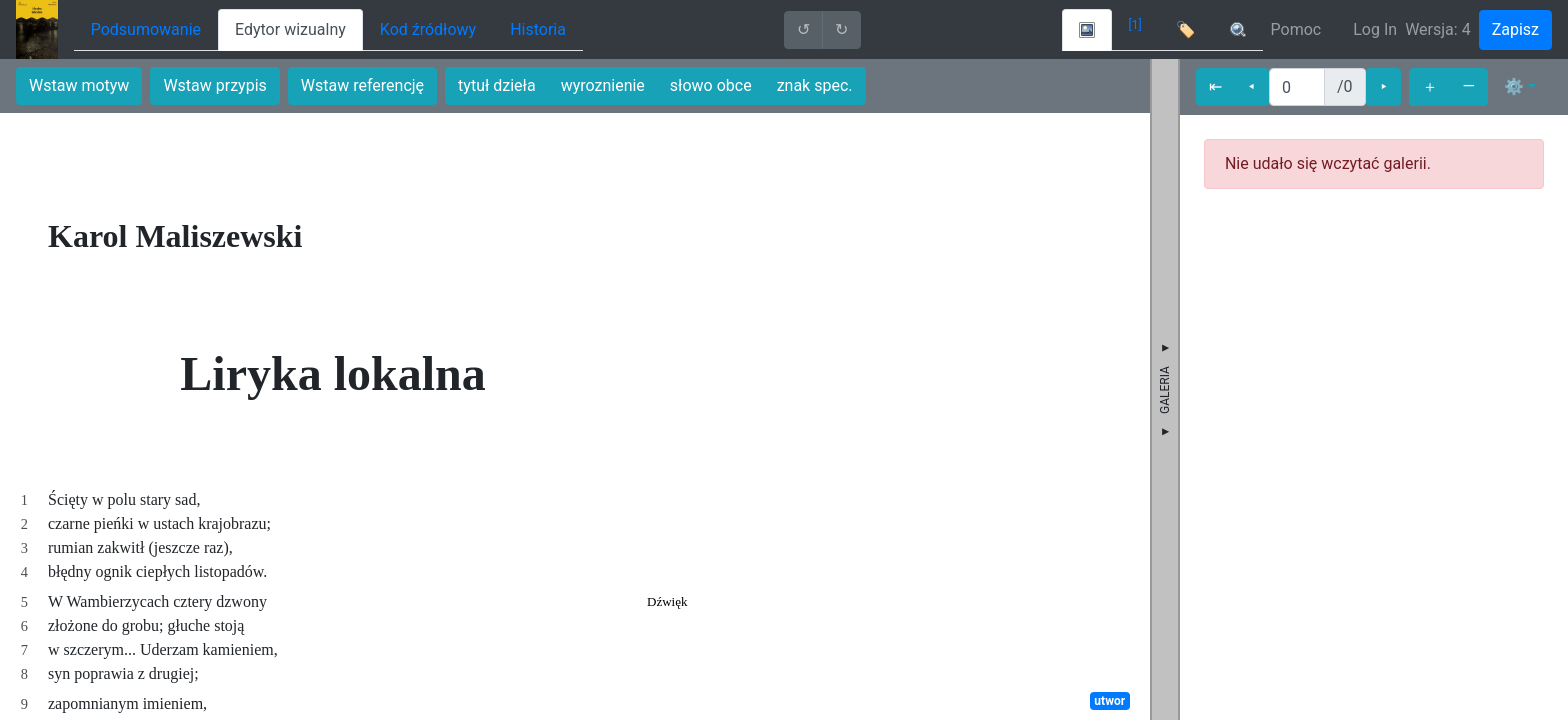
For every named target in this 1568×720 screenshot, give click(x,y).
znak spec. (815, 85)
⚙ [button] (1514, 86)
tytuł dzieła (497, 85)
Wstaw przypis (214, 85)
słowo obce (711, 85)
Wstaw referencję (362, 85)
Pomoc (1296, 29)
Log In (1375, 29)
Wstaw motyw (79, 85)
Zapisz (1515, 29)
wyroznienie (603, 85)
